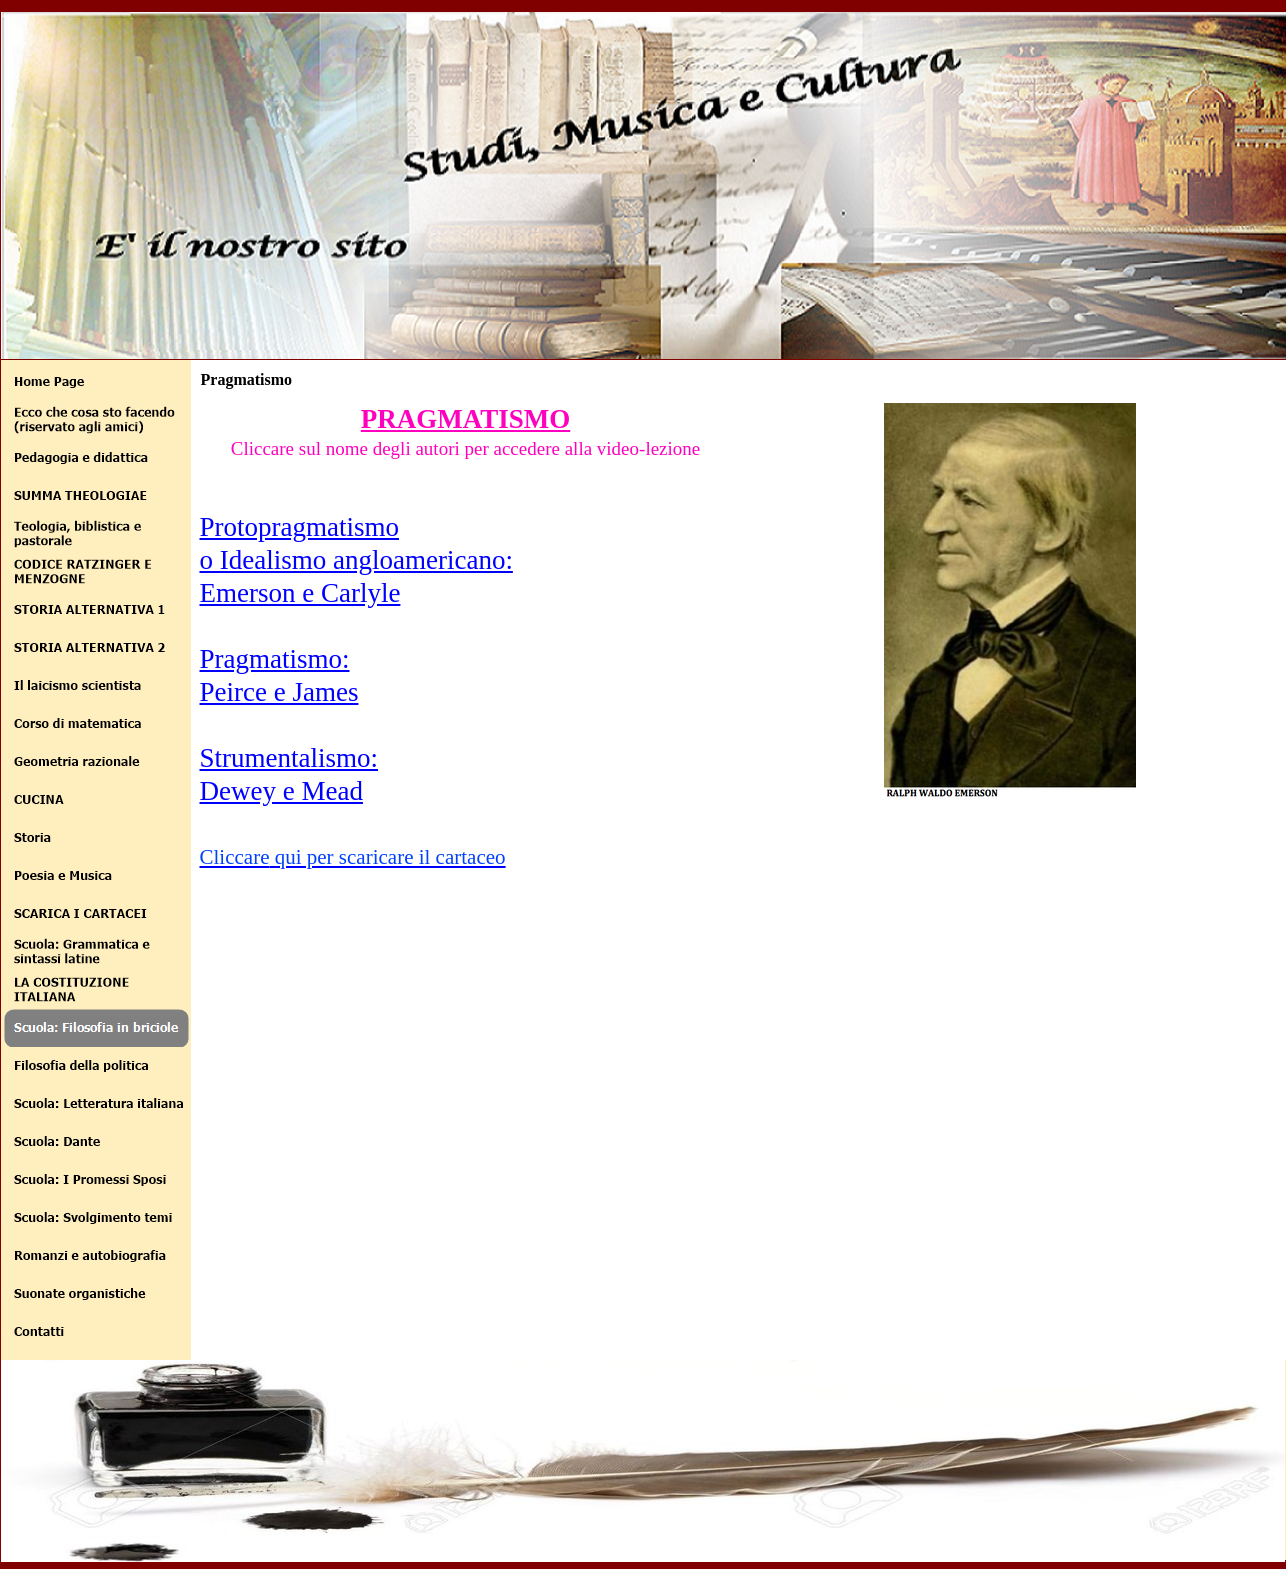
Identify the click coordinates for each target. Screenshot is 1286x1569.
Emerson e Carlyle (300, 593)
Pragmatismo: (275, 659)
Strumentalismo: (289, 758)
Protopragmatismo (299, 527)
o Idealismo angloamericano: (356, 560)
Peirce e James (279, 692)
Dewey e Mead (281, 791)
